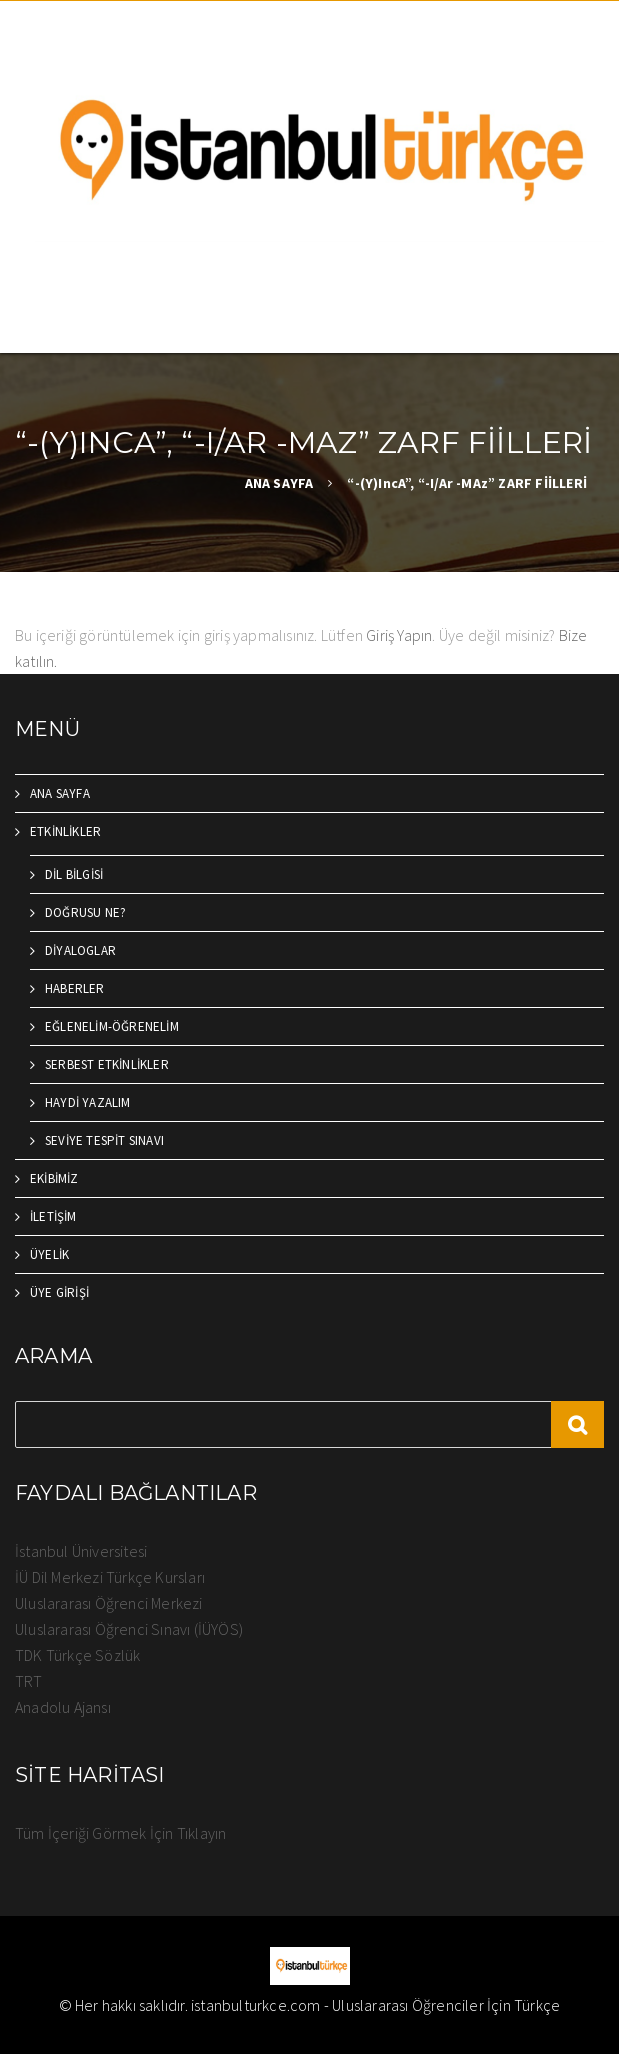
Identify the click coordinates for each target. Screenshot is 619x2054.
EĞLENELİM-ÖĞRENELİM (112, 1026)
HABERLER (75, 988)
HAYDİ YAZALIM (88, 1102)
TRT (29, 1681)
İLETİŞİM (53, 1216)
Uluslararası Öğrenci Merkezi (109, 1603)
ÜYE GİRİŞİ (59, 1292)
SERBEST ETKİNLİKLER (107, 1064)
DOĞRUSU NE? (85, 912)
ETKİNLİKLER (65, 831)
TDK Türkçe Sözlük (77, 1655)
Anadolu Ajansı (63, 1707)
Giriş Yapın (399, 635)
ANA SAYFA (279, 483)
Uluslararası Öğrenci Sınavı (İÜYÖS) (129, 1629)
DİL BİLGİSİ (74, 874)
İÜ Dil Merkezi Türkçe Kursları (110, 1577)
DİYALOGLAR (80, 950)
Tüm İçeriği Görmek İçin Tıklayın (120, 1833)
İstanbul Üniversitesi (81, 1551)
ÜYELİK (49, 1254)
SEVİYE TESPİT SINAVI (104, 1140)
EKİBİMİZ (54, 1178)
